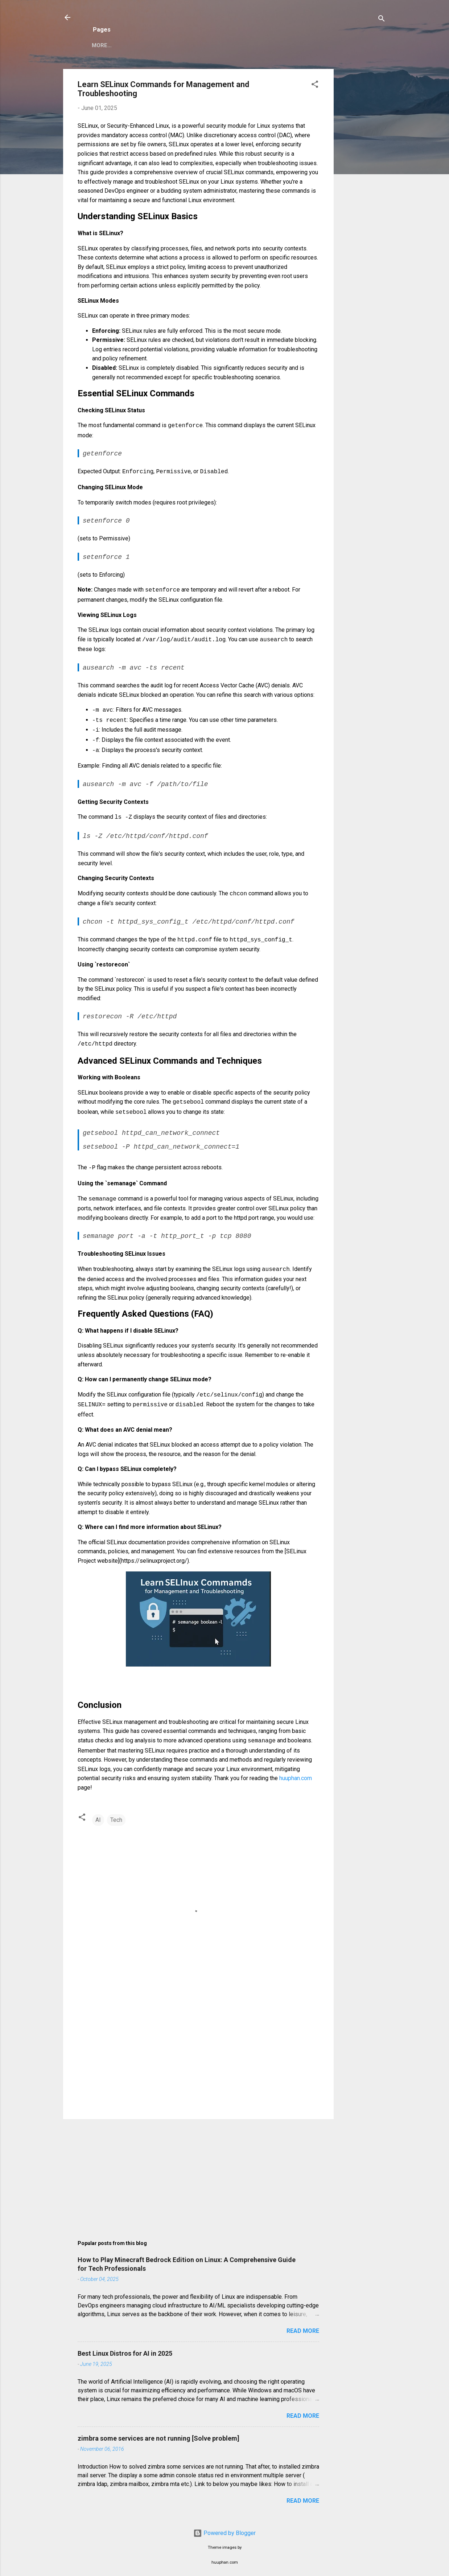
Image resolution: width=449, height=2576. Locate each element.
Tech (116, 1814)
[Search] (381, 20)
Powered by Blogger (224, 2527)
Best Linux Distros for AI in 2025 (125, 2347)
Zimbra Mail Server (121, 45)
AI (98, 1814)
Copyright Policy (248, 45)
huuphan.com (295, 1772)
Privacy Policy (185, 45)
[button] (314, 85)
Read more (303, 2325)
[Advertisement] (362, 178)
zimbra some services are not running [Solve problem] (158, 2432)
